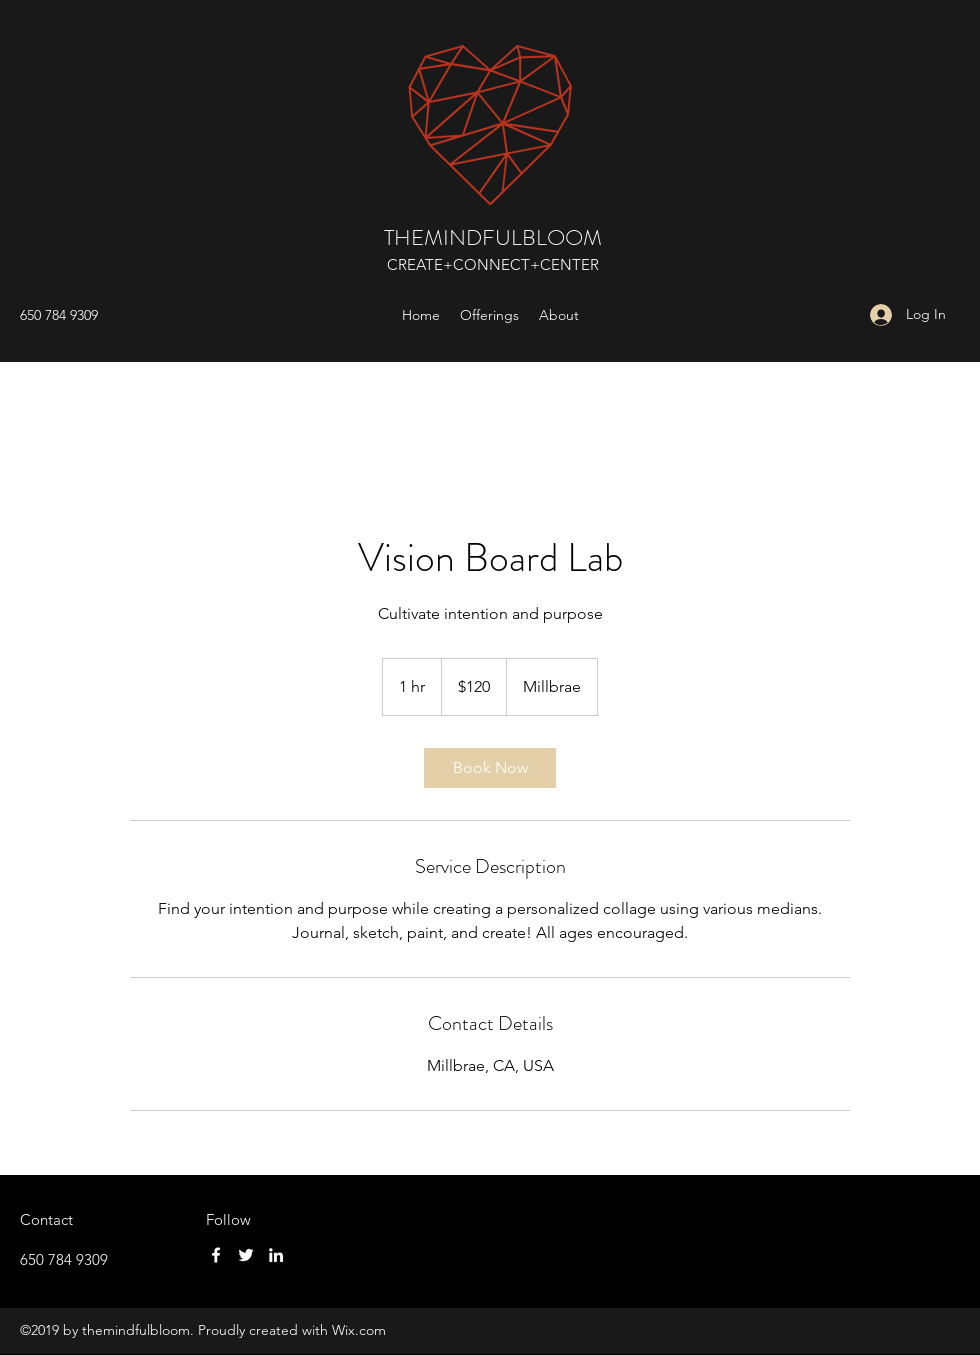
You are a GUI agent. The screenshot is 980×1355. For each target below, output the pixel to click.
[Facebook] (216, 1255)
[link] (490, 768)
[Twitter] (246, 1255)
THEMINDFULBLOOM (493, 237)
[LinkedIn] (276, 1255)
